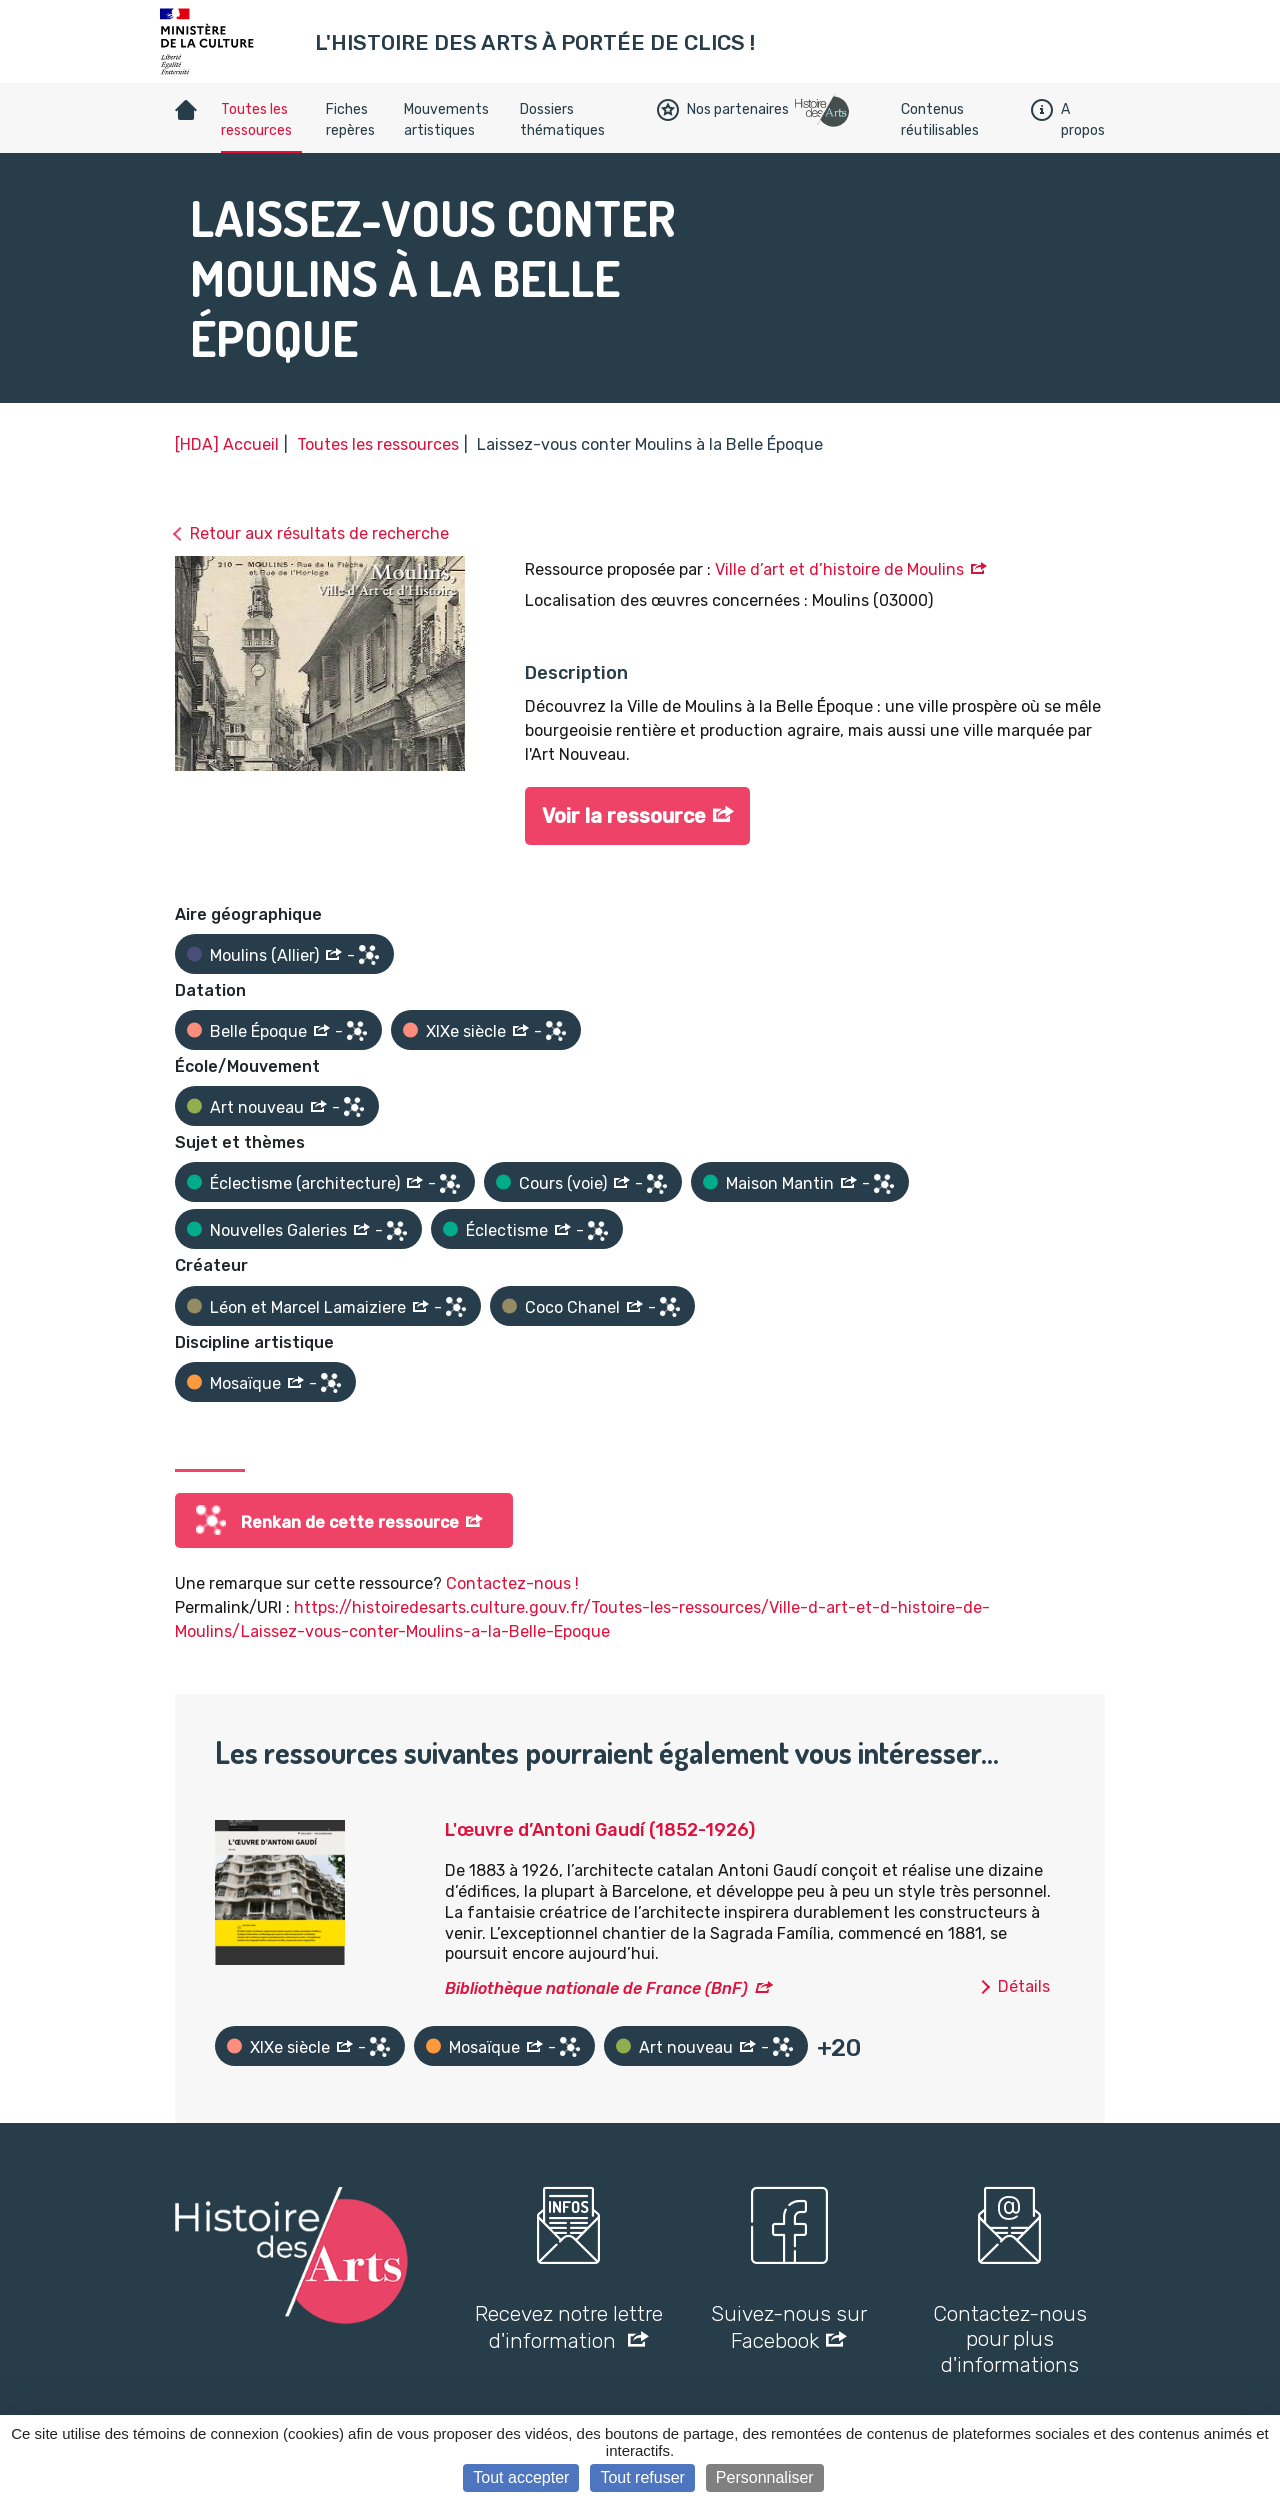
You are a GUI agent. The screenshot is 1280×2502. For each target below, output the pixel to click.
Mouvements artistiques (446, 120)
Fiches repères (350, 120)
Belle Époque (258, 1031)
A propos (1068, 120)
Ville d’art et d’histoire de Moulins (839, 569)
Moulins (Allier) (264, 955)
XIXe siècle (466, 1031)
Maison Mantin (780, 1183)
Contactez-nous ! (512, 1583)
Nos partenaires (723, 110)
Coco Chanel (572, 1307)
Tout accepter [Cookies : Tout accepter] (521, 2477)
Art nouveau (257, 1107)
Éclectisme (507, 1230)
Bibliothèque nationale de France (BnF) (596, 1988)
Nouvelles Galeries (278, 1230)
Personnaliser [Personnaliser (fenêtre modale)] (765, 2477)
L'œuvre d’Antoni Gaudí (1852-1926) (600, 1830)
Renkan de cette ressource (350, 1522)
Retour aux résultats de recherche (319, 533)
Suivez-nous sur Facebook (789, 2327)
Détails (1024, 1986)
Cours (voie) (563, 1183)
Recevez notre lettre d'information (569, 2327)
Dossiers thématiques (562, 120)
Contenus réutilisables (940, 120)
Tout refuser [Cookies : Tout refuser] (642, 2477)
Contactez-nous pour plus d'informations (1010, 2338)
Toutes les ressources (256, 120)
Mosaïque (245, 1383)
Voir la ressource (624, 817)
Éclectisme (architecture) (305, 1183)
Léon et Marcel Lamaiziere (308, 1307)
